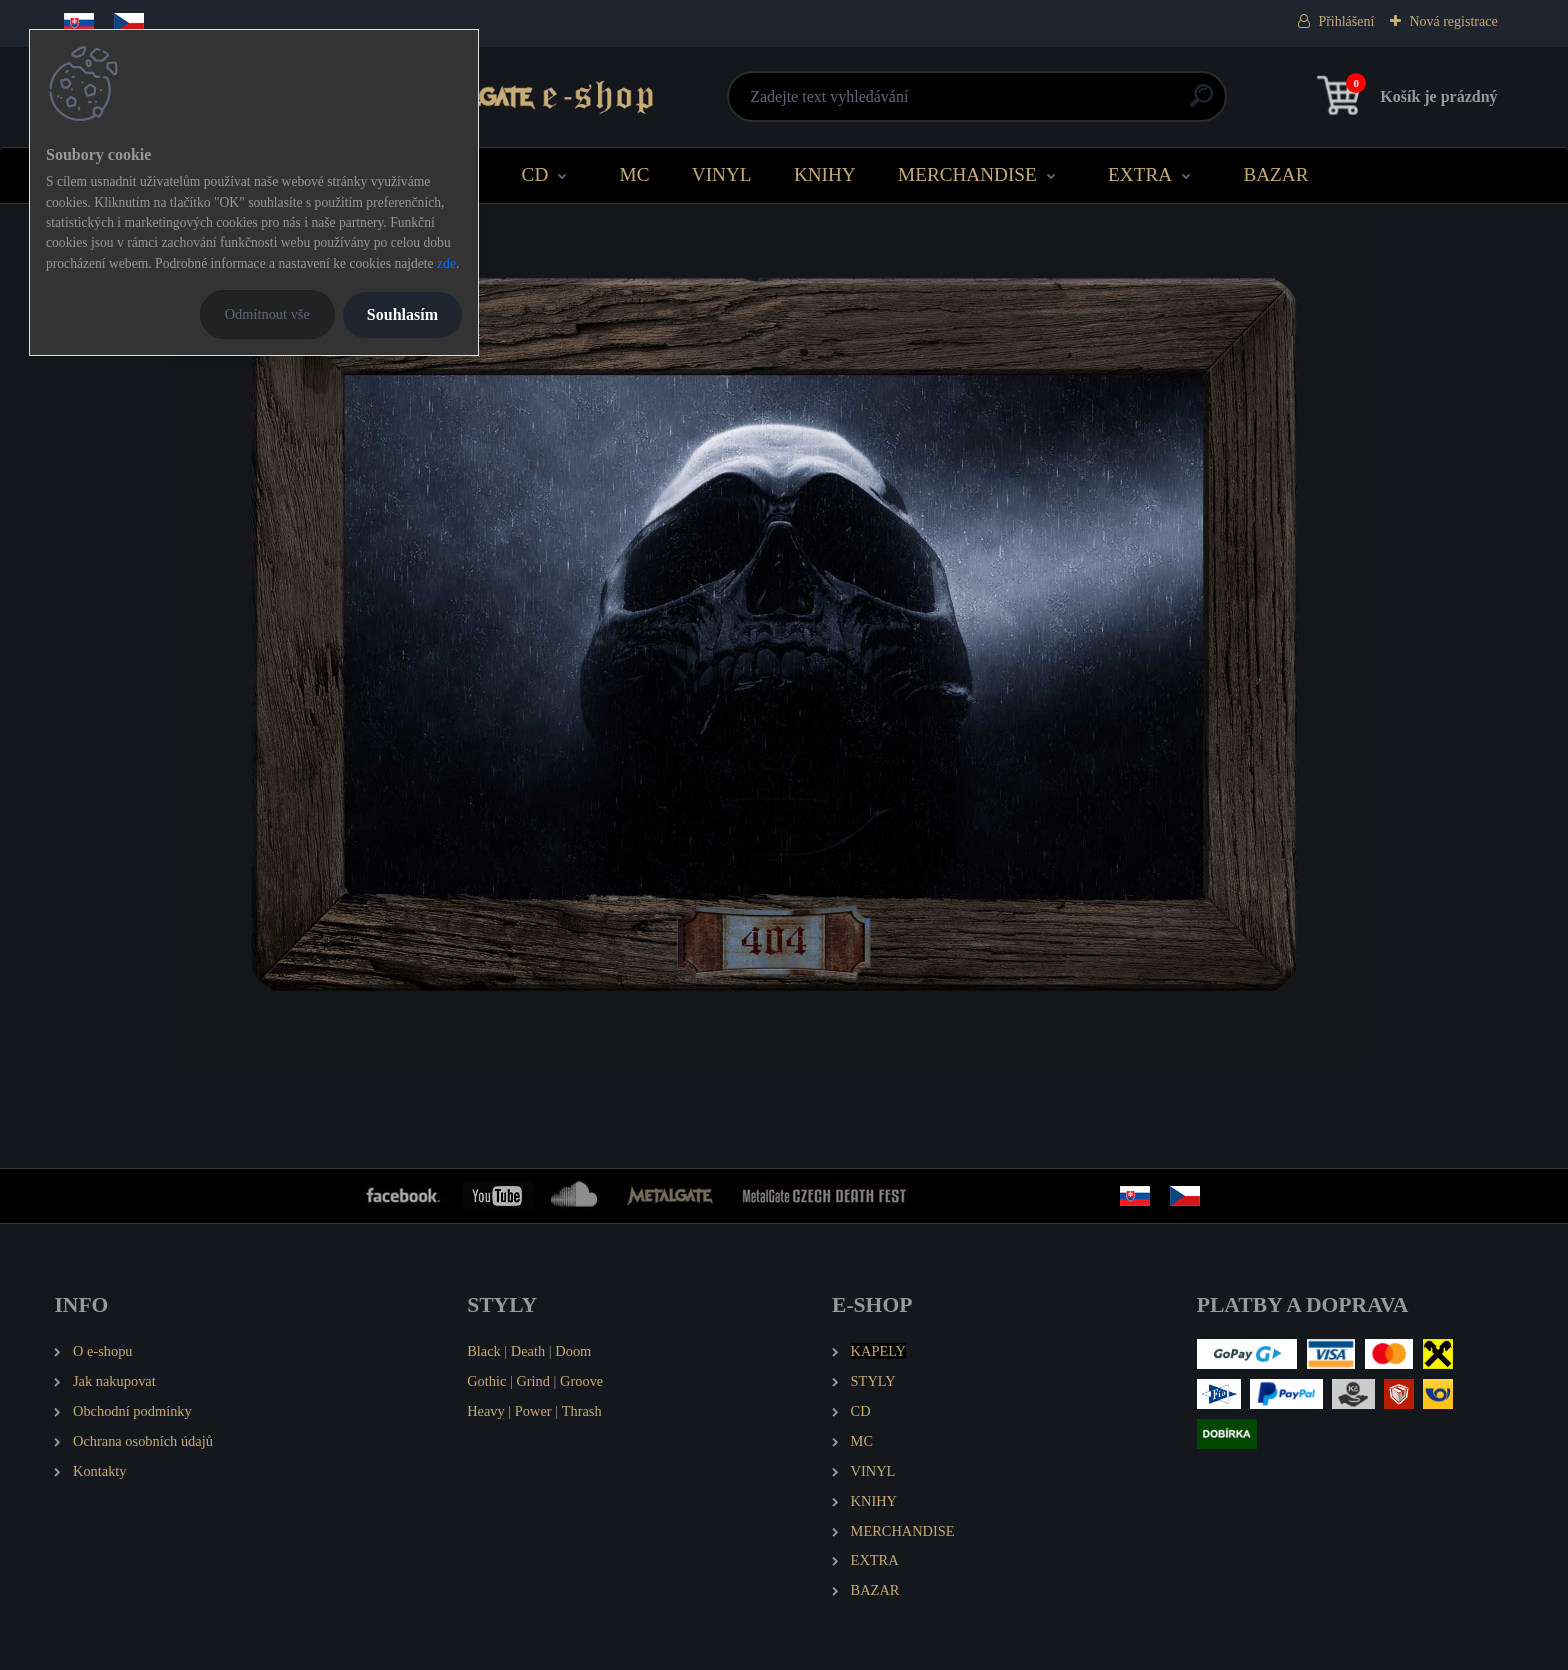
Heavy (486, 1411)
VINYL (722, 174)
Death (528, 1351)
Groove (581, 1381)
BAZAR (1275, 174)
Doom (573, 1351)
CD (535, 174)
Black (484, 1351)
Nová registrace (1453, 21)
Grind (533, 1381)
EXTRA (1140, 174)
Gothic (486, 1381)
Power (533, 1411)
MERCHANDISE (967, 174)
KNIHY (825, 174)
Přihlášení (1346, 21)
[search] (1025, 103)
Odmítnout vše (267, 314)
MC (635, 174)
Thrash (582, 1411)
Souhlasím (402, 314)
